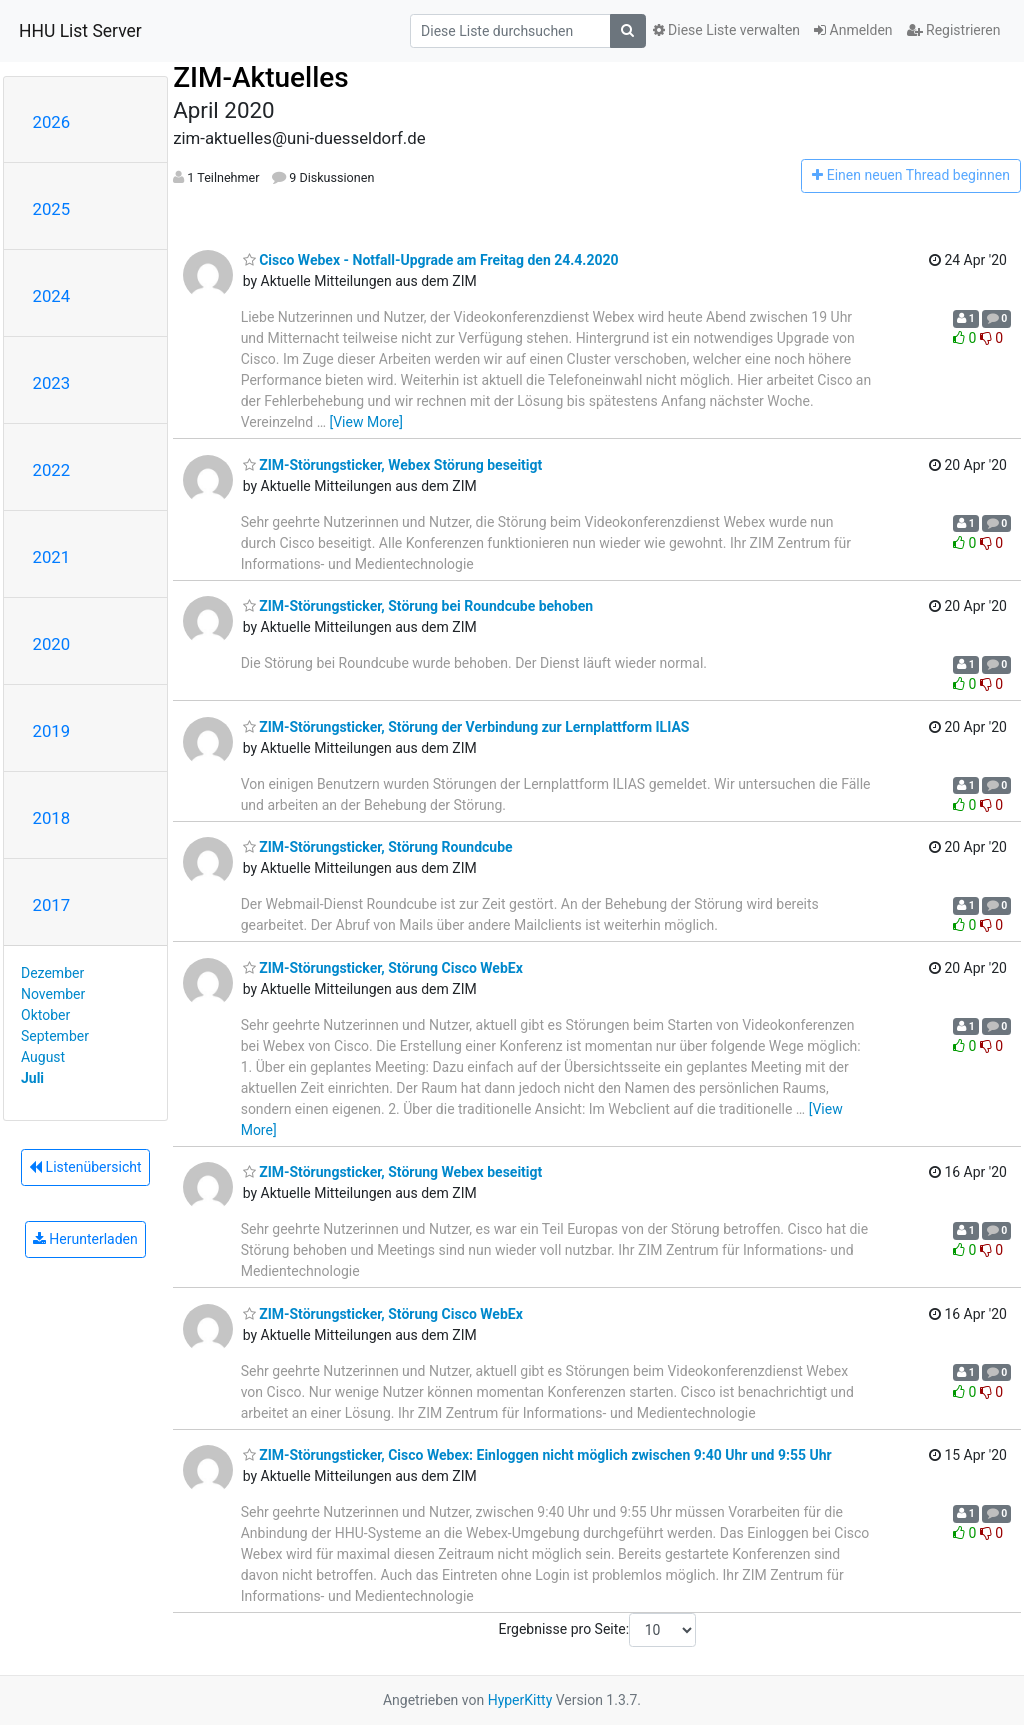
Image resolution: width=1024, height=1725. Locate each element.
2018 (52, 818)
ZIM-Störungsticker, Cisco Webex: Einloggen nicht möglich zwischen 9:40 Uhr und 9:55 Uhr (537, 1455)
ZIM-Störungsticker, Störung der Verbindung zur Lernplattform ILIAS (466, 727)
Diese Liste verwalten (727, 30)
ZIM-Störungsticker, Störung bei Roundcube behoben (418, 606)
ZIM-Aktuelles (261, 77)
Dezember (52, 973)
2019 (52, 731)
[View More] (365, 422)
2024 (52, 296)
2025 (52, 209)
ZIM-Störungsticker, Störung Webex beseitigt (393, 1172)
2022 (52, 470)
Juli (32, 1078)
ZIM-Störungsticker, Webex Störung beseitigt (393, 465)
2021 (52, 557)
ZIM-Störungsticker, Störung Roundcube (378, 847)
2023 (52, 383)
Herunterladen (85, 1239)
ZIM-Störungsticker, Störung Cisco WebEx (383, 968)
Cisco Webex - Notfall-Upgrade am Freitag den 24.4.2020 (431, 260)
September (55, 1036)
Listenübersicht (85, 1167)
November (53, 994)
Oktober (45, 1015)
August (43, 1057)
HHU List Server (80, 31)
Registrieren (954, 30)
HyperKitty (520, 1700)
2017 (52, 905)
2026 (52, 122)
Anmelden (853, 30)
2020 (52, 644)
